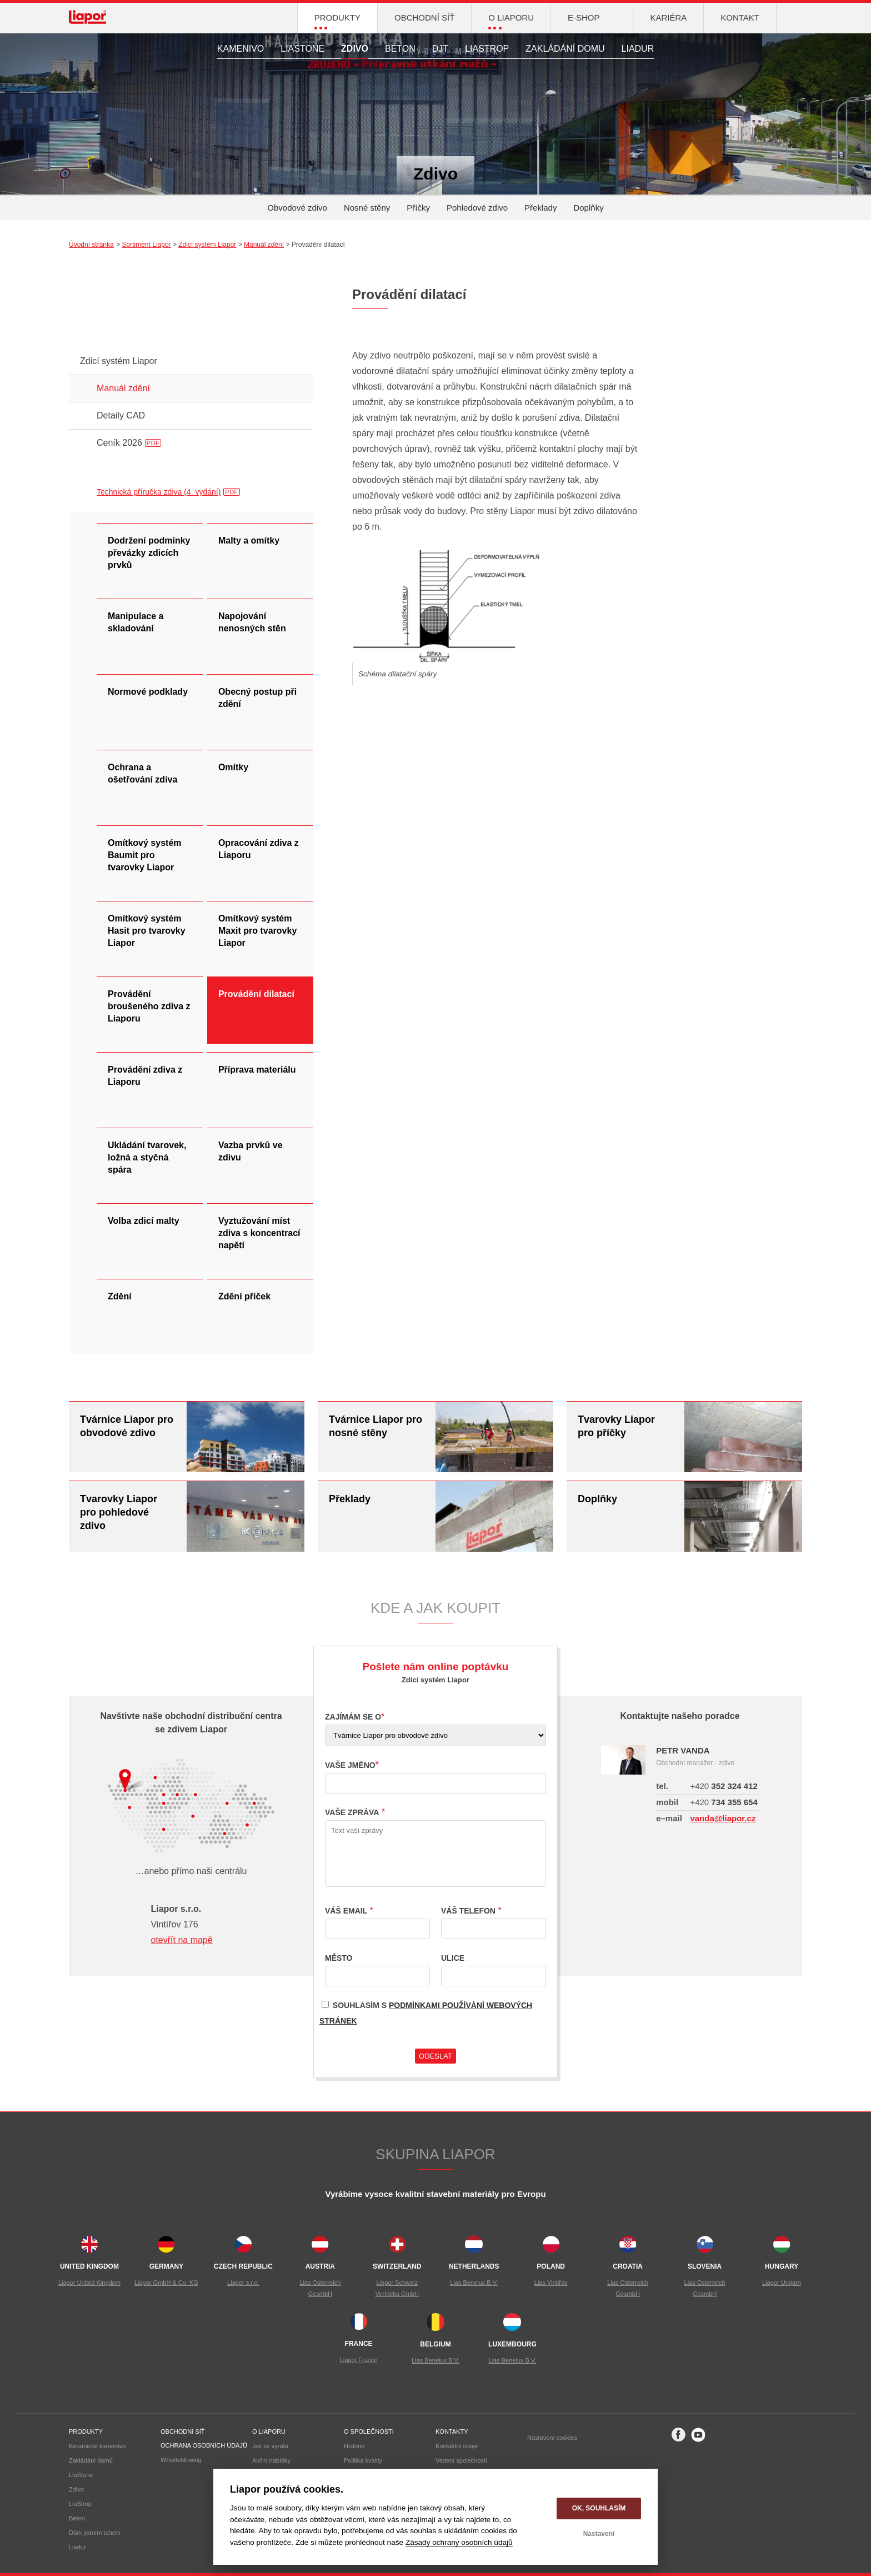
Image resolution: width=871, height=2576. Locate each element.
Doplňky (588, 207)
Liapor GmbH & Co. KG (166, 2282)
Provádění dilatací (256, 994)
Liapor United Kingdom (89, 2282)
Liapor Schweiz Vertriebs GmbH (397, 2288)
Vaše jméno (350, 1765)
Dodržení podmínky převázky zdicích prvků (149, 553)
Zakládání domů (91, 2460)
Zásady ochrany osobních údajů (459, 2542)
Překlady (540, 207)
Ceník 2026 (129, 442)
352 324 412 (723, 1786)
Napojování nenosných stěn (252, 622)
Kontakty (452, 2431)
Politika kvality (363, 2460)
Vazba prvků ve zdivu (250, 1151)
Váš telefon (468, 1910)
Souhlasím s (425, 2011)
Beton (400, 48)
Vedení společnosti (461, 2460)
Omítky (233, 767)
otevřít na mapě (181, 1940)
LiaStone (302, 48)
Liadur (638, 48)
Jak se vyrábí (270, 2446)
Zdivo (354, 48)
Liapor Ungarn (781, 2282)
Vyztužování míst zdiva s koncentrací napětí (259, 1233)
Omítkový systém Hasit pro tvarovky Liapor (147, 931)
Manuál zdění (264, 244)
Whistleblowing (181, 2460)
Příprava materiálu (257, 1069)
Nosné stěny (367, 207)
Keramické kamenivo (97, 2446)
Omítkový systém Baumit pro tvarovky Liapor (145, 855)
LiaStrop (487, 48)
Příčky (418, 207)
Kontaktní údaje (457, 2446)
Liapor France (359, 2359)
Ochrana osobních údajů (204, 2445)
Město (339, 1958)
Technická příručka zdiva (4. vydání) (159, 491)
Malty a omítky (248, 540)
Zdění (120, 1296)
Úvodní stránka (91, 244)
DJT (440, 48)
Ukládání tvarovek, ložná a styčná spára (147, 1157)
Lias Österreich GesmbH (320, 2288)
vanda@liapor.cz (722, 1818)
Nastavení (599, 2534)
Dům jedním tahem (95, 2532)
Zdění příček (244, 1296)
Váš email (346, 1910)
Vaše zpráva (352, 1812)
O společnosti (369, 2431)
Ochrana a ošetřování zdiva (142, 773)
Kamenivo (240, 48)
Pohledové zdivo (477, 207)
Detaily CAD (121, 415)
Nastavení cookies (552, 2437)
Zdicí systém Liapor (207, 244)
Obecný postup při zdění (257, 698)
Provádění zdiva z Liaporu (145, 1076)
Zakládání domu (564, 48)
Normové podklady (148, 691)
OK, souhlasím (599, 2508)
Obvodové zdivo (297, 207)
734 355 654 (723, 1802)
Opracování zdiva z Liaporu (258, 849)
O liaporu (269, 2431)
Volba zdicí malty (143, 1220)
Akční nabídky (271, 2460)
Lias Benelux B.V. (474, 2282)
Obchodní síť (182, 2431)
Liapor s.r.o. (243, 2282)
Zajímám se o (353, 1716)
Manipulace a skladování (135, 622)
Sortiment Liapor (146, 244)
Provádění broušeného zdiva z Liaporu (149, 1006)
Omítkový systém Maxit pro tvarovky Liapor (257, 931)
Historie (354, 2446)
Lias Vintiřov (551, 2282)
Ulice (452, 1958)
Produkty (86, 2431)
